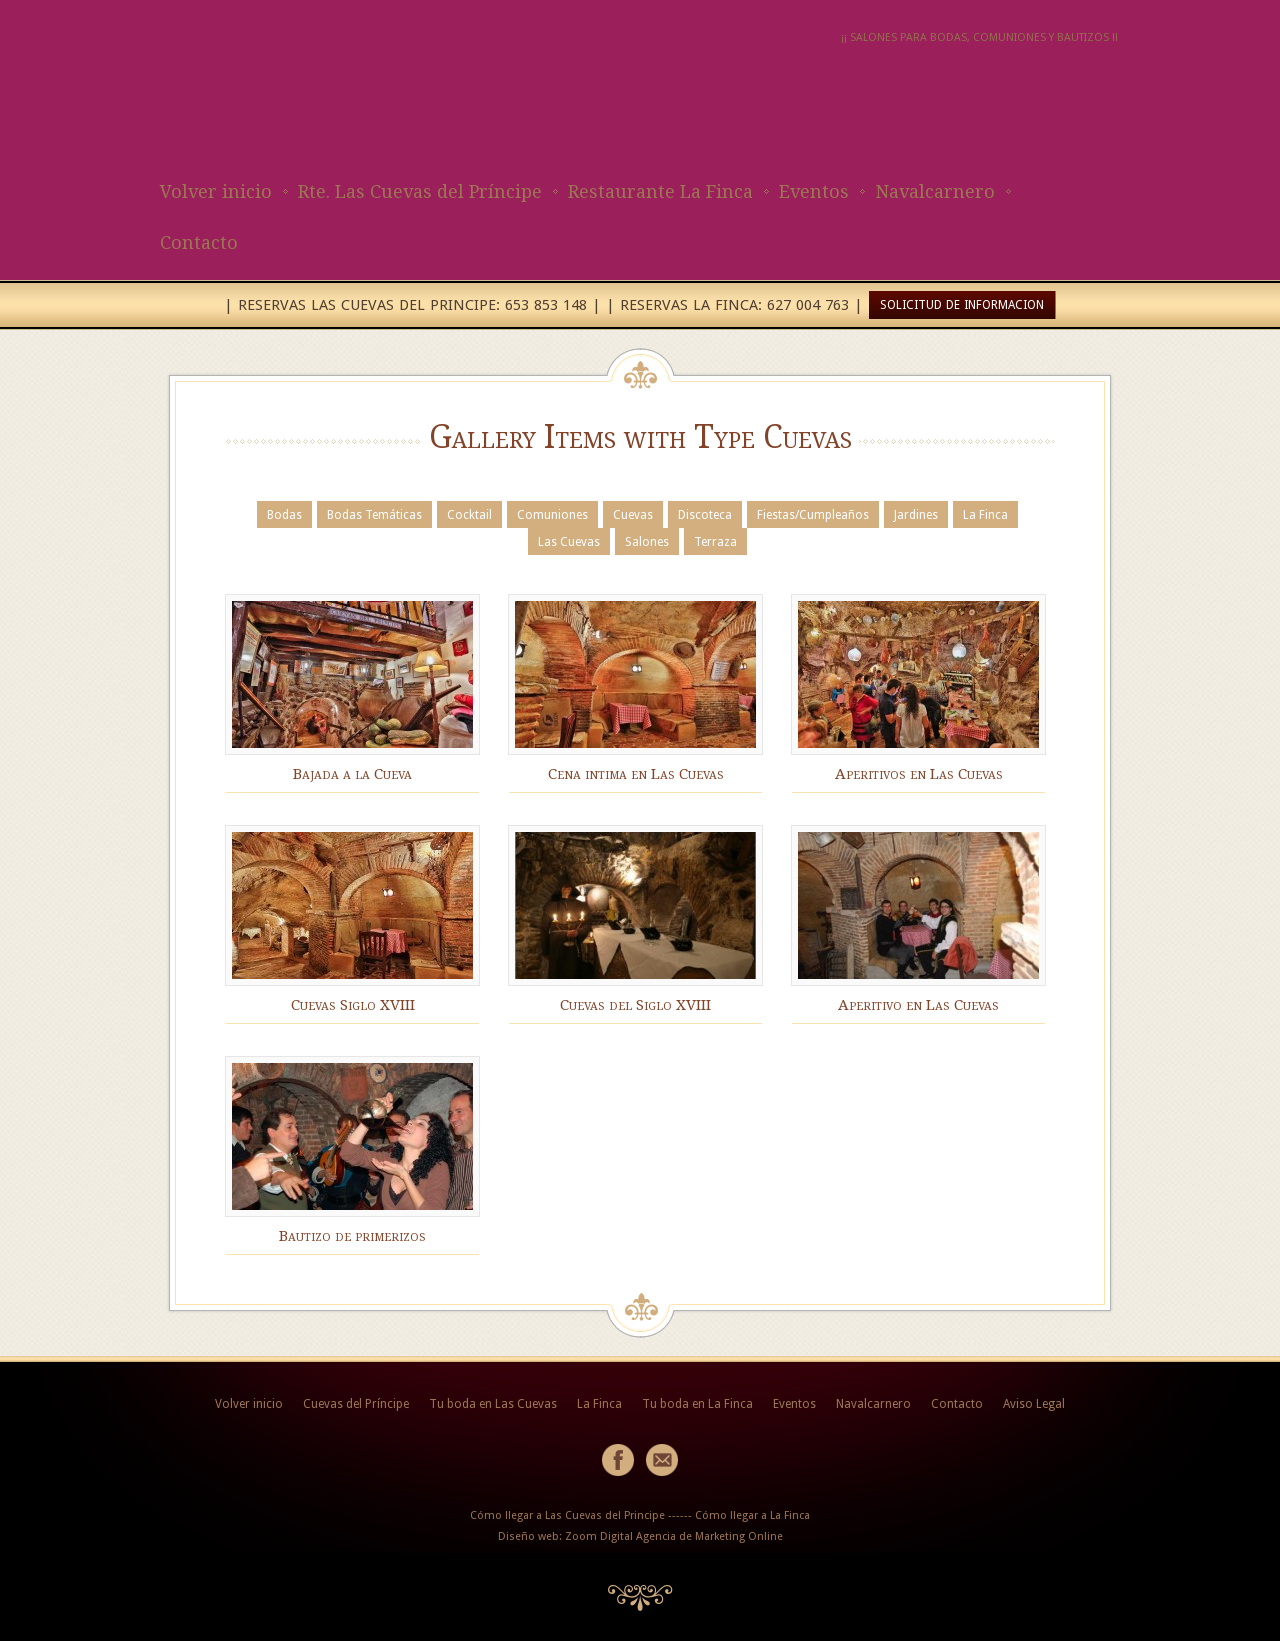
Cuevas (633, 515)
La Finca (985, 515)
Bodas (284, 515)
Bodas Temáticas (374, 515)
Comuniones (552, 515)
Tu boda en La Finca (697, 1404)
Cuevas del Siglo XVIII (635, 1005)
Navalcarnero (935, 191)
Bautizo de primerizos (352, 1236)
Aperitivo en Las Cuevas (918, 1005)
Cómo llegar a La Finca (752, 1515)
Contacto (199, 242)
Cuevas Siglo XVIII (353, 1005)
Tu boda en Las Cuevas (493, 1404)
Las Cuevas (569, 542)
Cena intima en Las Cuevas (636, 774)
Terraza (715, 542)
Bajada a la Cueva (352, 774)
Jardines (916, 515)
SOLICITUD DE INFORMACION (962, 305)
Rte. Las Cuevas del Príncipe (420, 191)
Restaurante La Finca (660, 191)
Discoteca (705, 515)
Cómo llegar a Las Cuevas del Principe (567, 1515)
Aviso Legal (1034, 1404)
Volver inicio (216, 191)
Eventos (814, 191)
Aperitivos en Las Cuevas (919, 774)
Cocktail (469, 515)
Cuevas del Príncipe (356, 1404)
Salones (647, 542)
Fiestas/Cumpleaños (813, 515)
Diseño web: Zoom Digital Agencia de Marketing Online (640, 1536)
